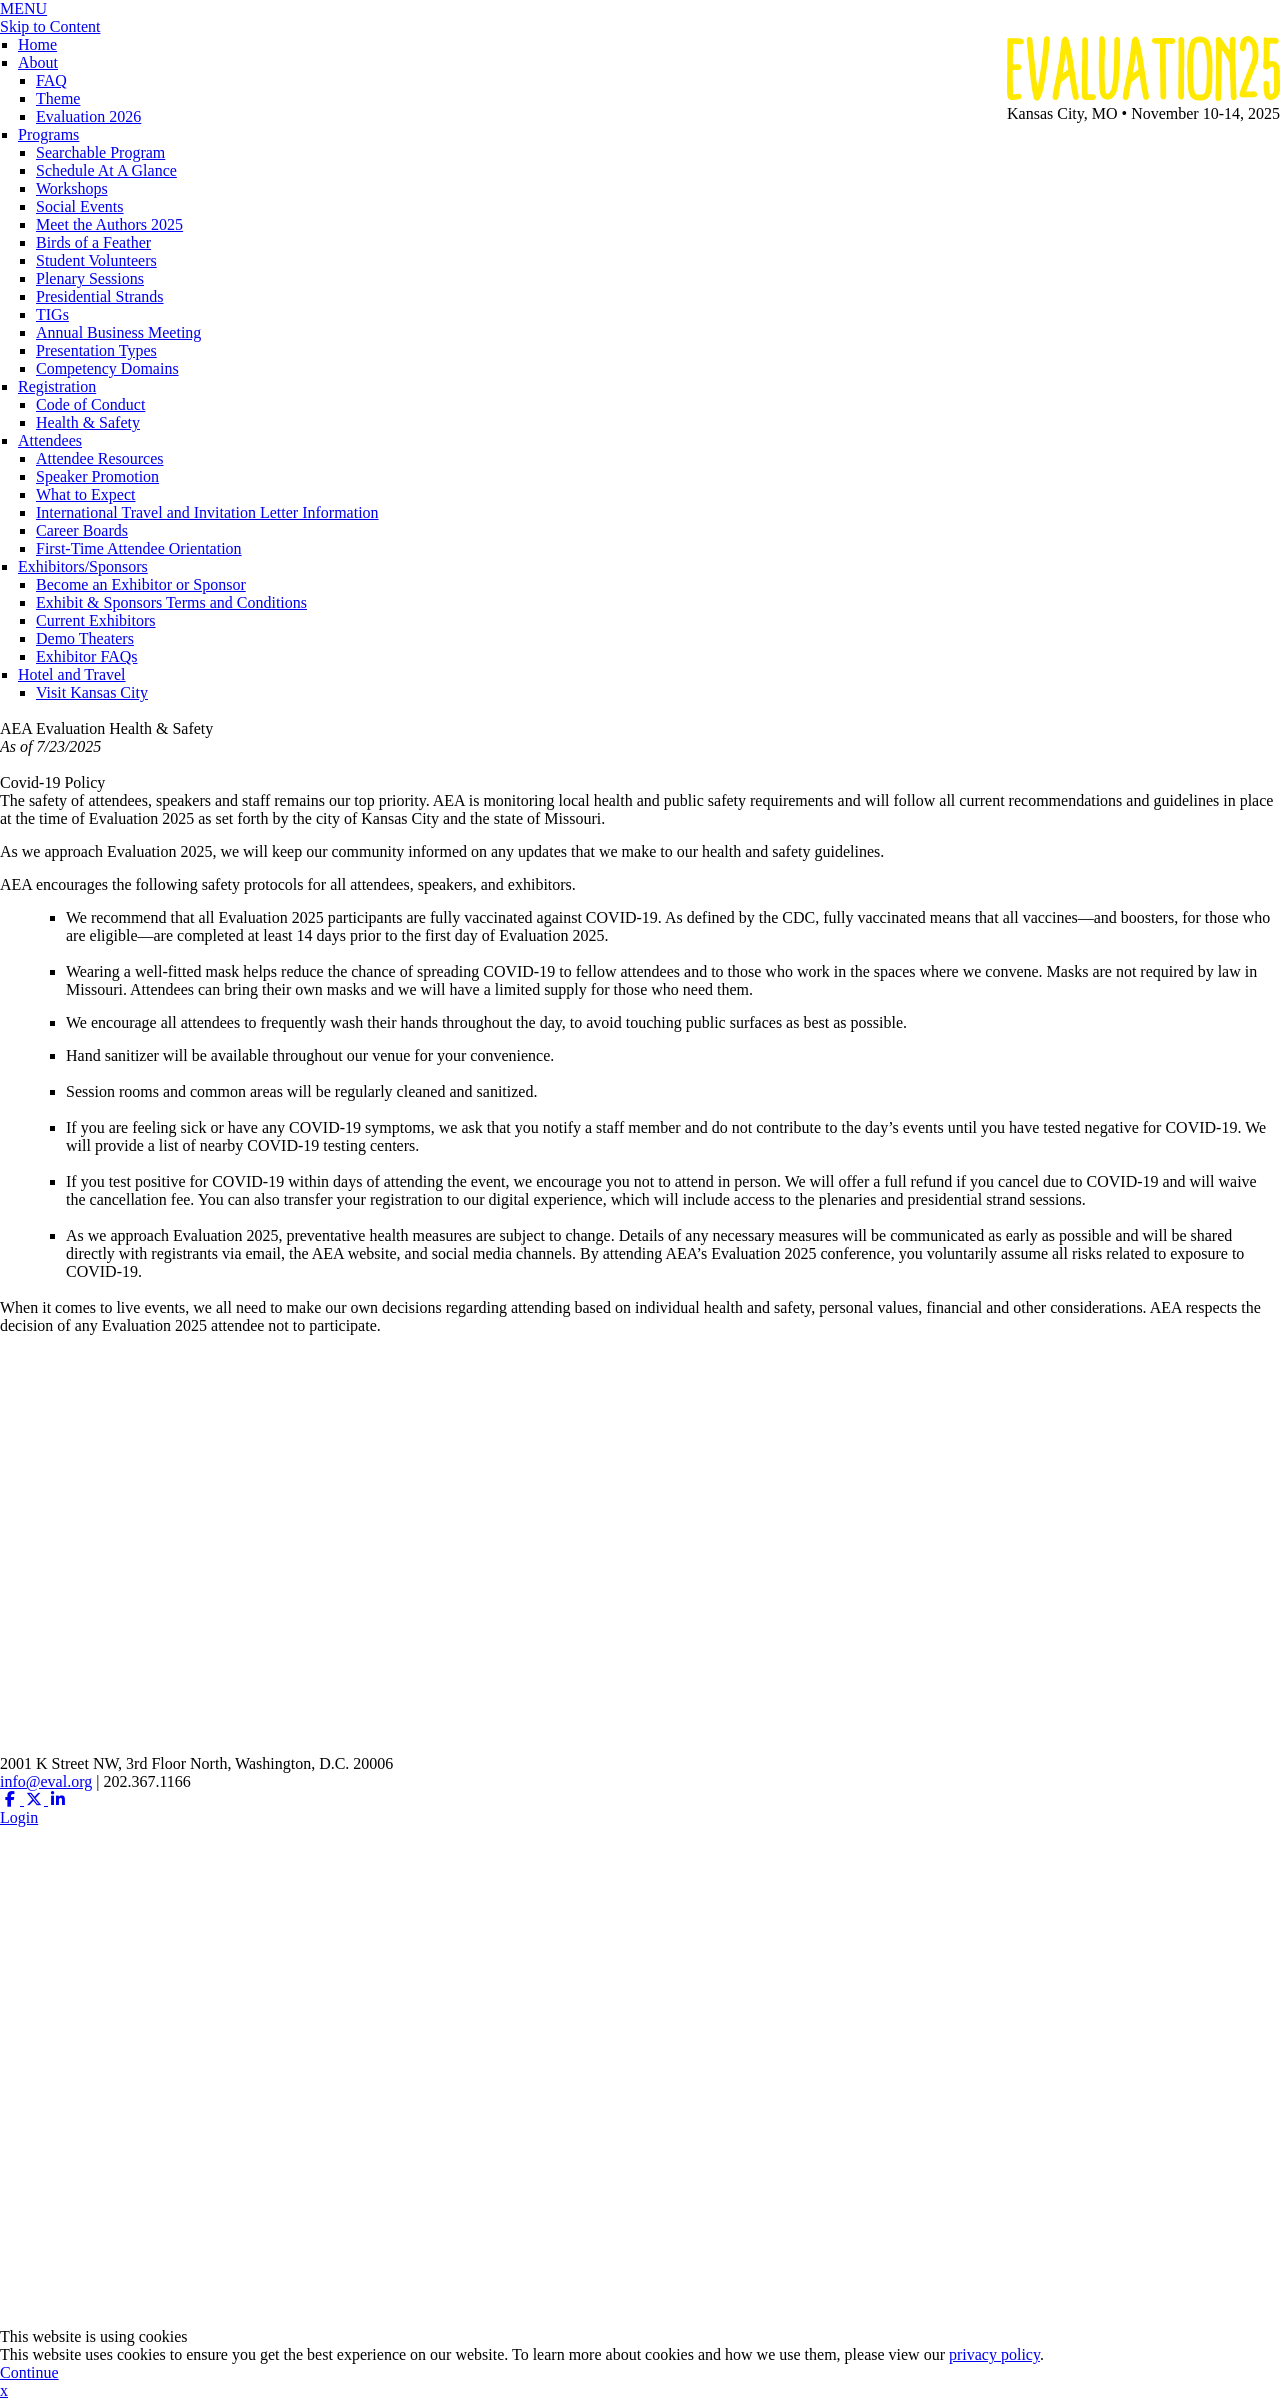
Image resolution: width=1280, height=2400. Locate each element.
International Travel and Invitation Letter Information (207, 512)
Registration (57, 386)
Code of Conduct (90, 404)
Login (19, 1817)
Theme (58, 98)
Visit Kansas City (92, 692)
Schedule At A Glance (106, 170)
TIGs (52, 314)
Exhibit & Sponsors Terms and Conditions (171, 602)
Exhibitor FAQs (86, 656)
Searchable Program (100, 152)
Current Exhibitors (96, 620)
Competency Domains (107, 368)
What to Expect (86, 494)
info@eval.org (46, 1781)
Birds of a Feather (93, 242)
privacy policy (994, 2354)
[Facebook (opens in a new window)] (12, 1799)
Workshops (72, 188)
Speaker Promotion (97, 476)
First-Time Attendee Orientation (139, 548)
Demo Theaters (85, 638)
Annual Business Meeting (118, 332)
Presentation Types (96, 350)
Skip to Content (50, 26)
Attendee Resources (100, 458)
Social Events (80, 206)
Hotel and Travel (72, 674)
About (38, 62)
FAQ (51, 80)
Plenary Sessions (90, 278)
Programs (48, 134)
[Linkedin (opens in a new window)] (58, 1799)
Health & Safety (88, 422)
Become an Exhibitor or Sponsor (141, 584)
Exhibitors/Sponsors (83, 566)
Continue (29, 2372)
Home (37, 44)
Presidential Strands (100, 296)
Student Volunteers (96, 260)
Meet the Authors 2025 (109, 224)
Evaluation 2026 (88, 116)
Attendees (50, 440)
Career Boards (82, 530)
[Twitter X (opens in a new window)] (36, 1799)
